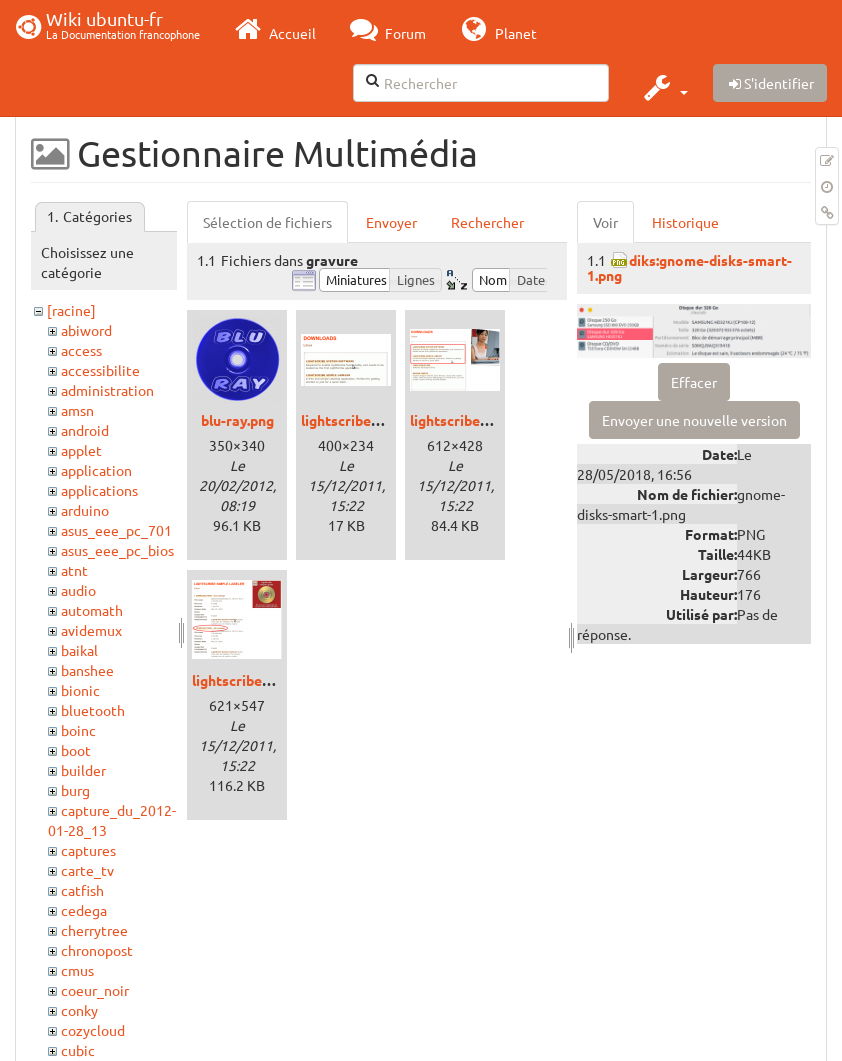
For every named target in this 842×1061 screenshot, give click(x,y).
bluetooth (93, 710)
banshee (87, 670)
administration (107, 390)
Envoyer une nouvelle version (694, 420)
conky (79, 1010)
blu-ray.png (237, 420)
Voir (605, 222)
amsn (77, 410)
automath (92, 610)
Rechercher (487, 222)
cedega (84, 910)
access (81, 350)
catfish (82, 890)
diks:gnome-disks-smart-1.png (689, 267)
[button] (663, 87)
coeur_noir (95, 990)
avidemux (91, 630)
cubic (78, 1050)
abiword (86, 330)
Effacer (694, 382)
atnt (74, 570)
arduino (85, 510)
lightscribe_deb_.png (368, 420)
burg (75, 790)
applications (99, 490)
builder (83, 770)
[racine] (71, 310)
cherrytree (94, 930)
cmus (77, 970)
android (85, 430)
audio (78, 590)
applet (81, 450)
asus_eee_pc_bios (117, 550)
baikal (79, 650)
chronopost (97, 950)
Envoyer (391, 222)
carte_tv (87, 870)
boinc (78, 730)
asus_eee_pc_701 (116, 530)
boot (76, 750)
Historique (685, 222)
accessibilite (100, 370)
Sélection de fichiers (267, 222)
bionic (80, 690)
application (96, 470)
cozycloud (93, 1030)
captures (88, 850)
